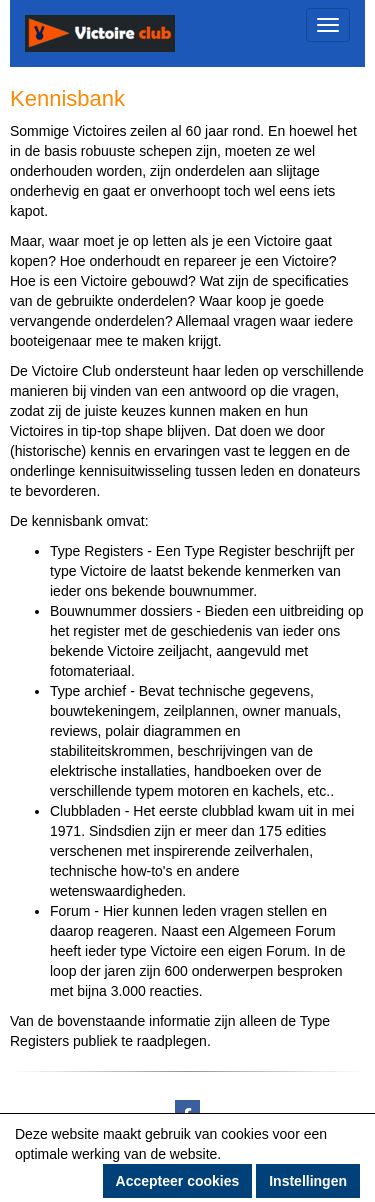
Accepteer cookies (178, 1181)
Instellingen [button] (308, 1181)
